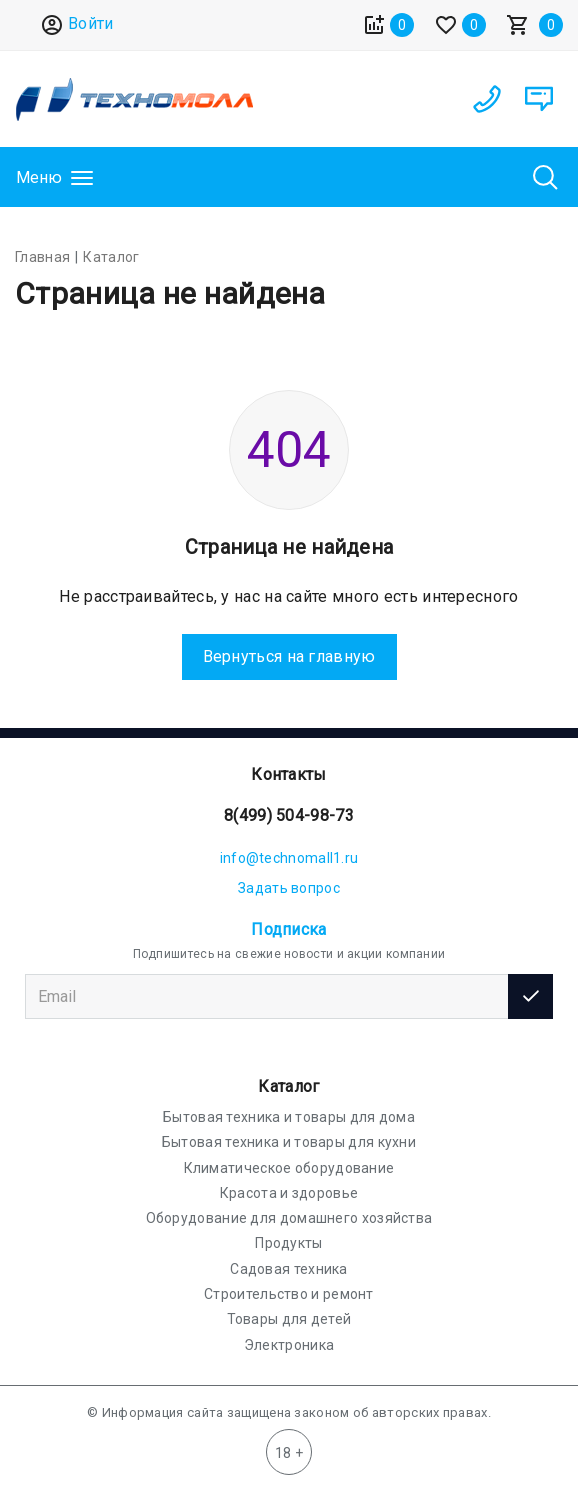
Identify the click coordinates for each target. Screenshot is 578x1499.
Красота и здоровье (289, 1193)
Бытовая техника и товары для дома (289, 1117)
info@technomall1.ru (289, 858)
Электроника (289, 1345)
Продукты (288, 1243)
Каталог (288, 1086)
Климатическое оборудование (289, 1168)
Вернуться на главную (289, 656)
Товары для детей (289, 1319)
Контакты (288, 774)
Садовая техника (289, 1269)
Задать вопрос (289, 888)
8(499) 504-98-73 (289, 815)
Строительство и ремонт (289, 1294)
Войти (77, 25)
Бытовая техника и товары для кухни (289, 1142)
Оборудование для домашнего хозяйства (289, 1218)
